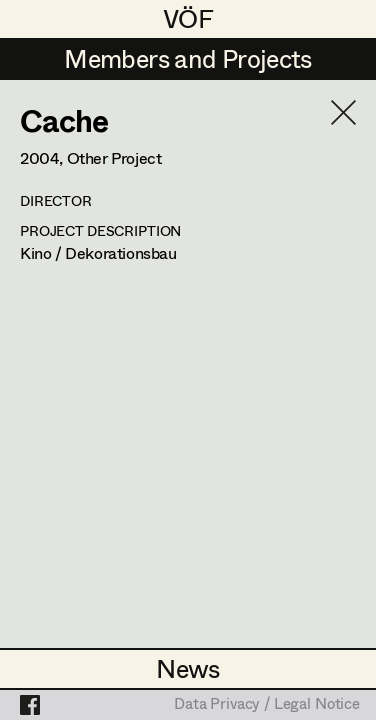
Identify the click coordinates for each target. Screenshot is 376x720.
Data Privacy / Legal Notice (267, 705)
